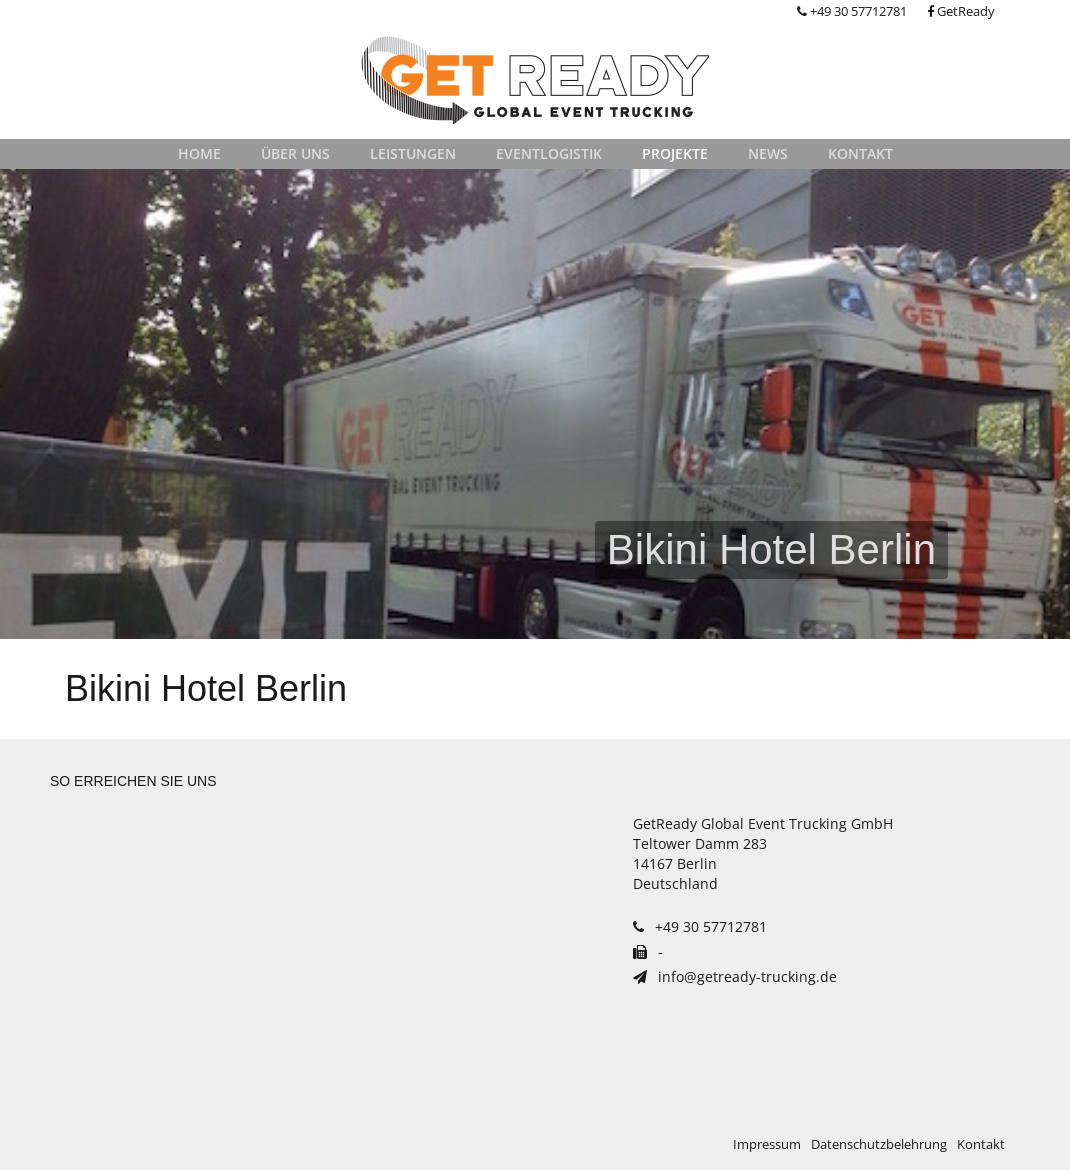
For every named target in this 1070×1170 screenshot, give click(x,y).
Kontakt (860, 153)
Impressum (767, 1144)
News (768, 153)
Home (199, 153)
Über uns (295, 153)
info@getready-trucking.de (735, 976)
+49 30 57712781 (852, 11)
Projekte (675, 153)
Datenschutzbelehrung (879, 1144)
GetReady (961, 11)
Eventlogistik (549, 153)
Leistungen (413, 153)
